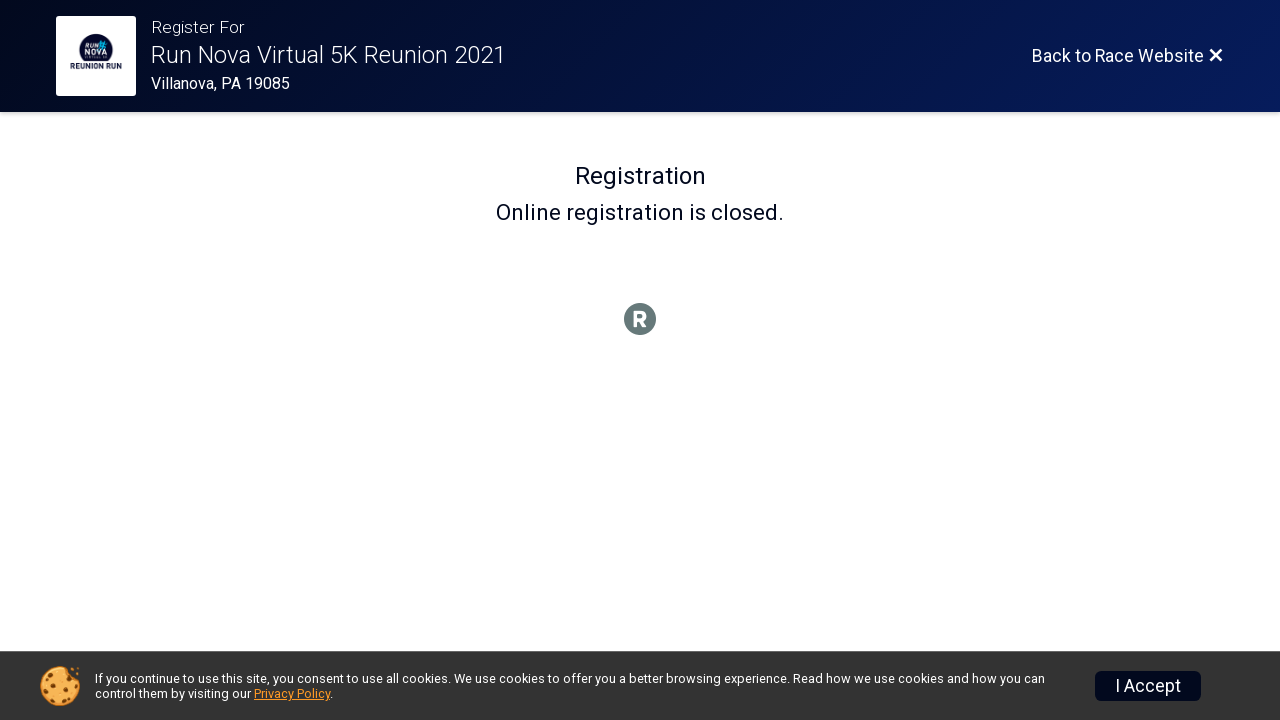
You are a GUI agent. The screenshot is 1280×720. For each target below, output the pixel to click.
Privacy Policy (292, 693)
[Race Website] (103, 56)
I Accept (1148, 686)
